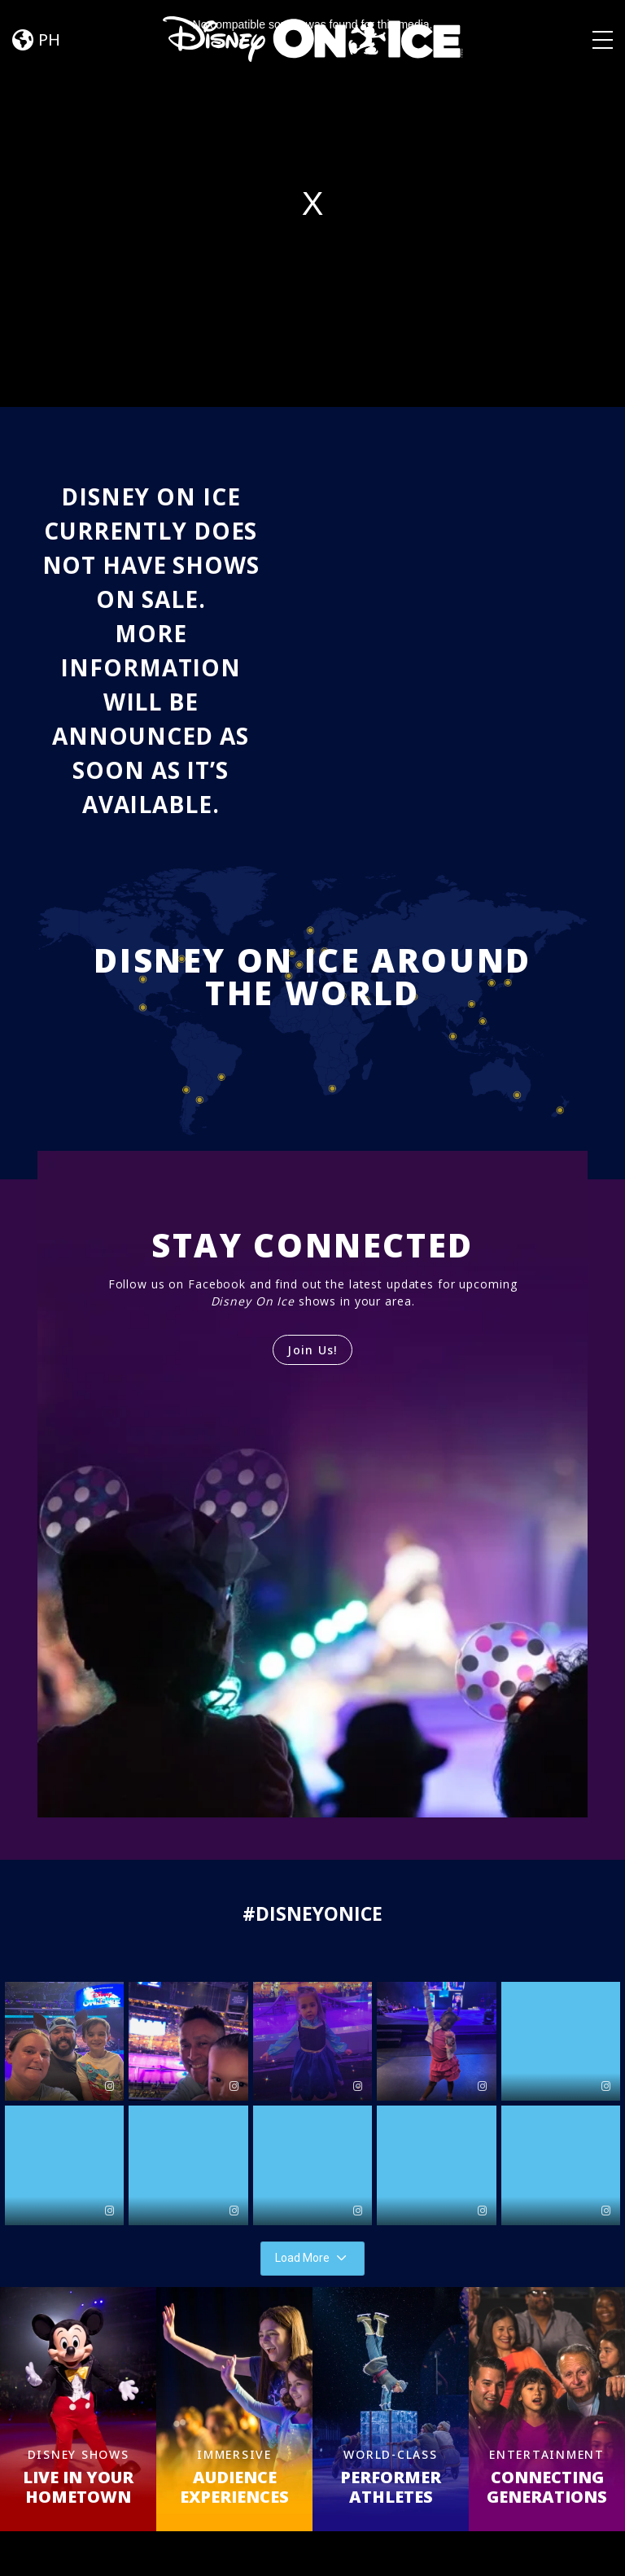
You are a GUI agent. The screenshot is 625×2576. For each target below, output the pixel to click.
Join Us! (312, 1350)
